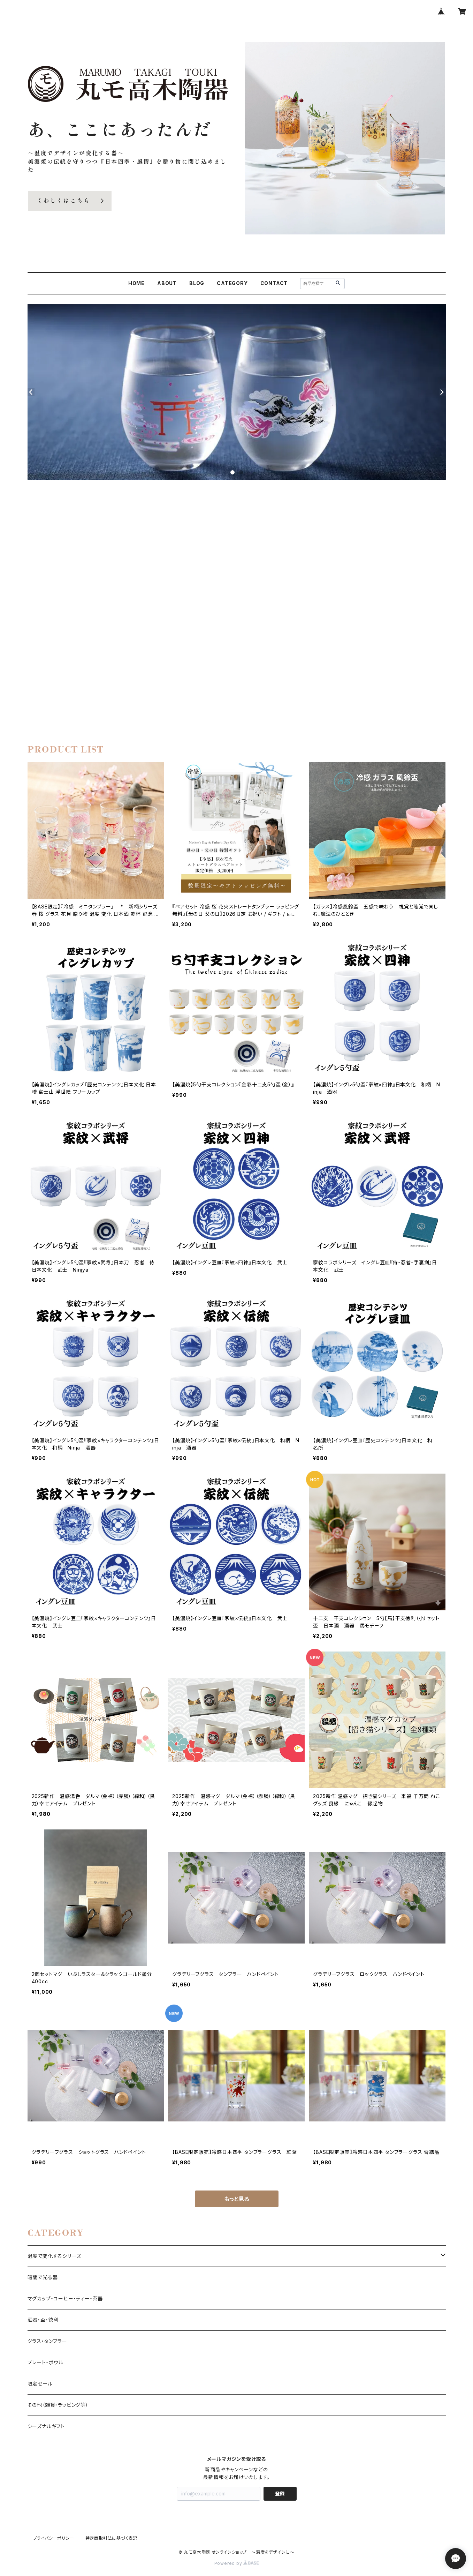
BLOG (196, 283)
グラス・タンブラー (47, 2341)
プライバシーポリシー (53, 2538)
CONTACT (274, 283)
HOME (136, 283)
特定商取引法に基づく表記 (111, 2538)
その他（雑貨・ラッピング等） (58, 2405)
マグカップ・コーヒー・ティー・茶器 (65, 2298)
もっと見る (236, 2198)
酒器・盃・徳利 (43, 2320)
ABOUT (167, 283)
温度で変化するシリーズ (54, 2256)
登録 (280, 2493)
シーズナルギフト (46, 2426)
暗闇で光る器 (43, 2277)
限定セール (40, 2384)
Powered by (236, 2563)
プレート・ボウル (45, 2362)
